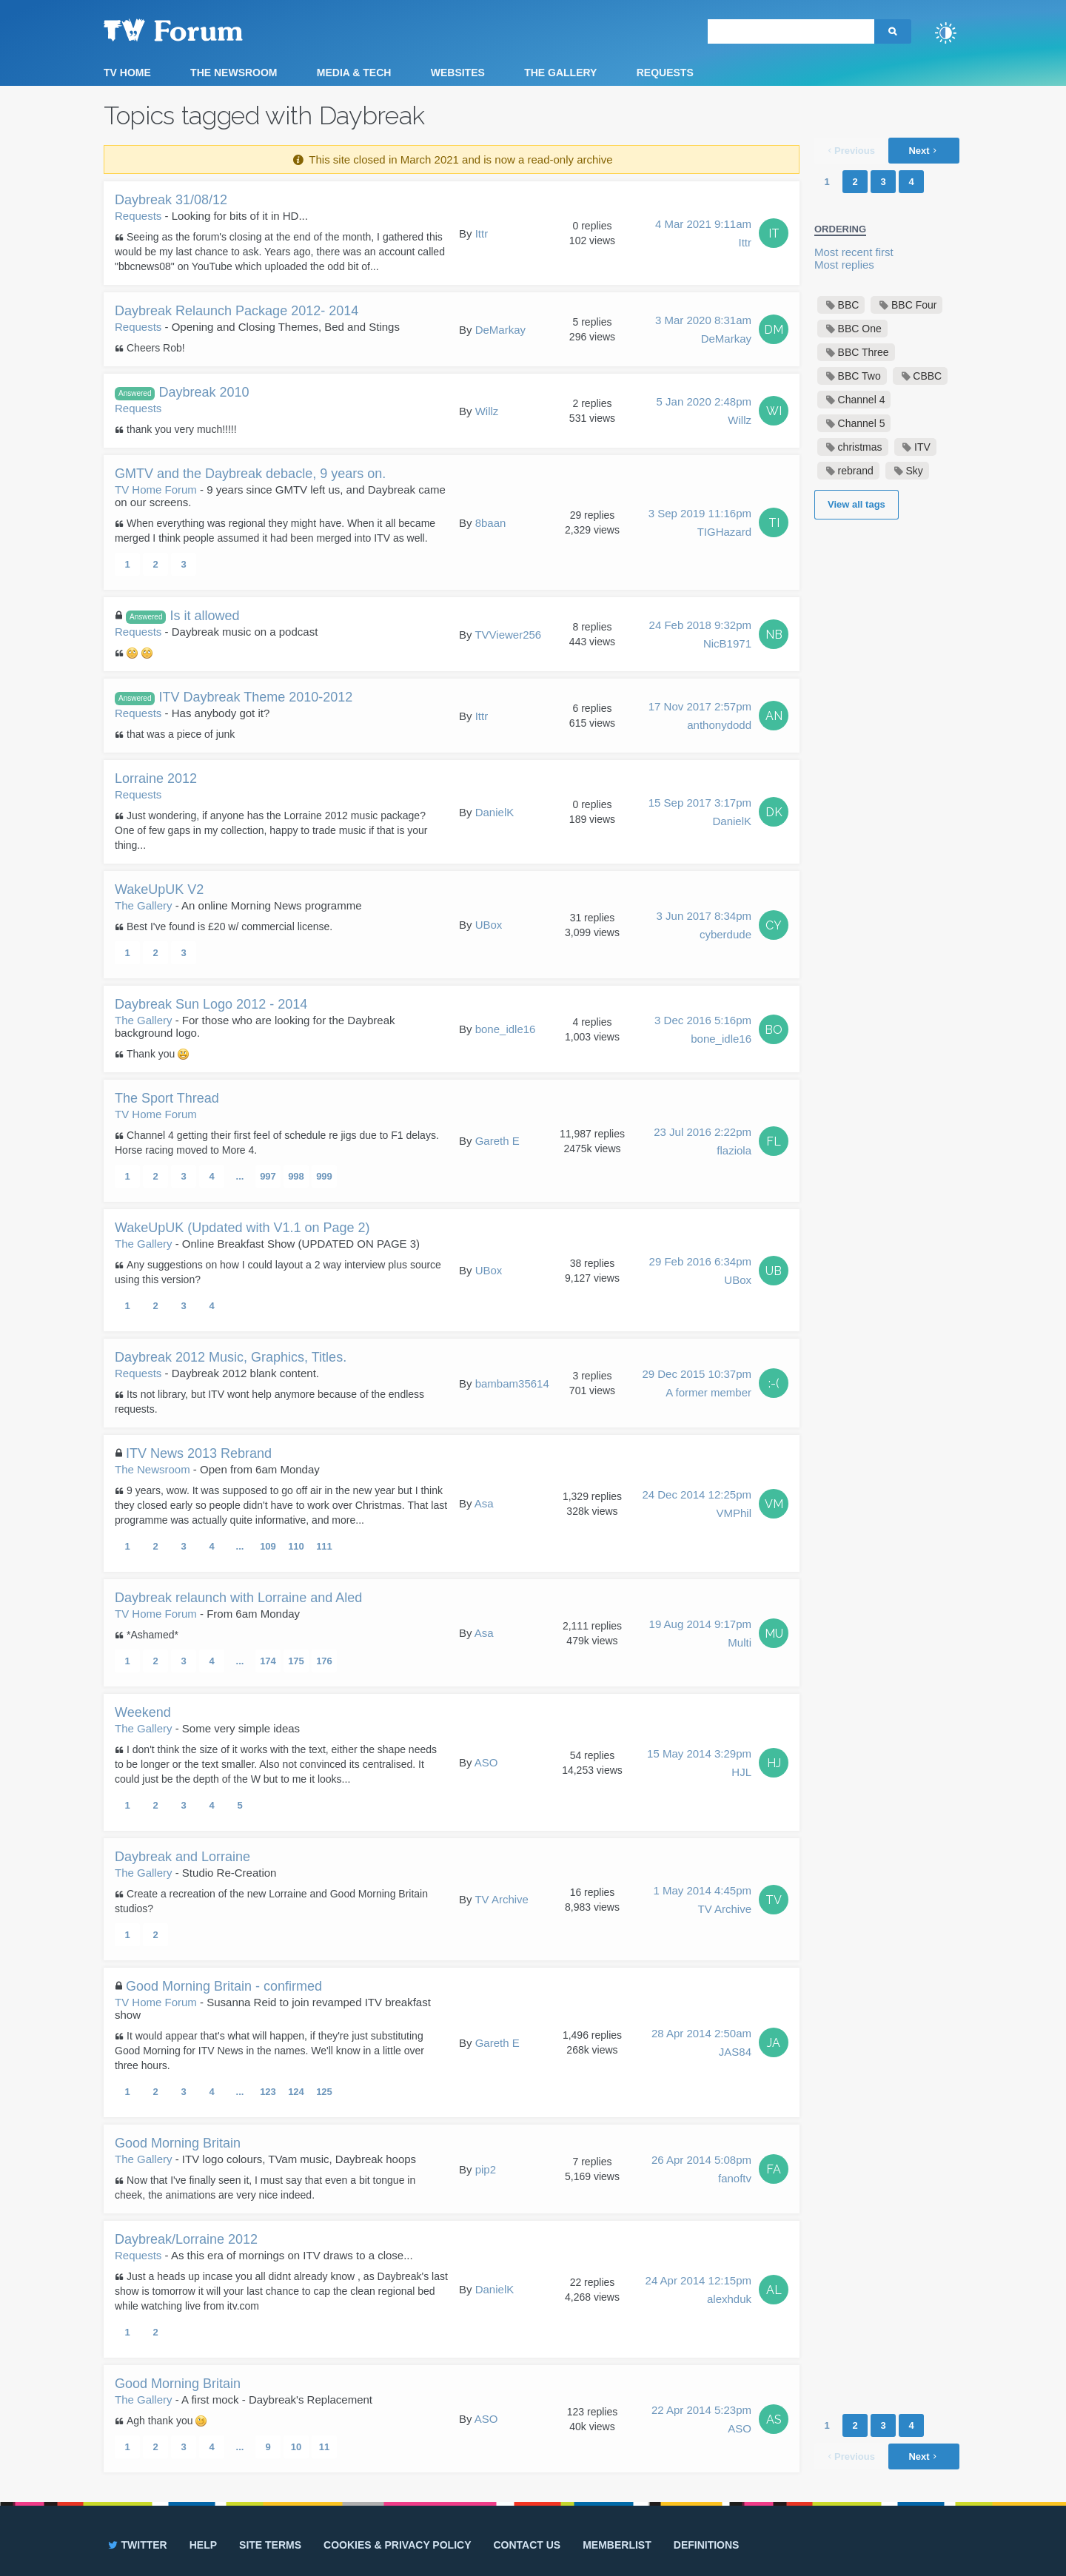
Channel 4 (861, 400)
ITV (922, 447)
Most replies (844, 264)
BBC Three (863, 352)
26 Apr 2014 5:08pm (701, 2170)
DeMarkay (500, 329)
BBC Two (859, 376)
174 (268, 1661)
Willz (487, 411)
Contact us (526, 2545)
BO (773, 1030)
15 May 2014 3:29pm (699, 1764)
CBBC (927, 376)
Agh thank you (167, 2421)
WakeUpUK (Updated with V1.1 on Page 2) (242, 1227)
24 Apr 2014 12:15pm (698, 2291)
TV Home (127, 72)
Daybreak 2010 (182, 392)
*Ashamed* (152, 1635)
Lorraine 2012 (156, 778)
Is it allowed (183, 616)
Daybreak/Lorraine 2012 (186, 2239)
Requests (665, 72)
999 (324, 1176)
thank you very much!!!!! (182, 429)
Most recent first (854, 252)
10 (296, 2446)
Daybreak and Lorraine (182, 1856)
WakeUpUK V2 (159, 889)
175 (296, 1661)
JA (773, 2043)
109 (268, 1546)
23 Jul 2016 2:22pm (702, 1143)
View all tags (856, 504)
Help (203, 2545)
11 (324, 2446)
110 (296, 1546)
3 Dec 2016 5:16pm (702, 1031)
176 (324, 1661)
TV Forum (196, 29)
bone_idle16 (505, 1029)
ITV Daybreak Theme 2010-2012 (233, 697)
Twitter (136, 2545)
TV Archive (502, 1899)
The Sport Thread (167, 1098)
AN (773, 716)
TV (773, 1900)
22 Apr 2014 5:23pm (701, 2421)
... (240, 1176)
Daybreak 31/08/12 (171, 199)
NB (773, 635)
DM (773, 330)
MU (774, 1634)
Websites (458, 72)
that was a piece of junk (181, 734)
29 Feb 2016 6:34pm (700, 1272)
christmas (860, 447)
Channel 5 (861, 423)
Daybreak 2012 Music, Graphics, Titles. (230, 1357)
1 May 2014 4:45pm (702, 1901)
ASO (486, 1762)
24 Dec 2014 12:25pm (696, 1505)
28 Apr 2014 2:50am (701, 2044)
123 (268, 2091)
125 (324, 2091)
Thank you (158, 1054)
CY (773, 925)
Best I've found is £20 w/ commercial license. (229, 926)
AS (774, 2419)
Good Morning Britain (178, 2143)
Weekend (143, 1712)
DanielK (494, 812)
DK (773, 812)
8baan (490, 523)
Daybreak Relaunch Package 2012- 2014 (236, 310)
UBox (489, 924)
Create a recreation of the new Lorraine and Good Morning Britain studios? (271, 1901)
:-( (774, 1383)
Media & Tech (354, 72)
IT (774, 233)
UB (773, 1271)
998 (296, 1176)
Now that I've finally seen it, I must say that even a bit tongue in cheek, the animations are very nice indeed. (265, 2187)
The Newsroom (233, 72)
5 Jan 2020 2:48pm (704, 412)
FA (773, 2169)
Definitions (707, 2545)
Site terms (270, 2545)
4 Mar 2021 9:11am (703, 235)
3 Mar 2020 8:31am (703, 331)
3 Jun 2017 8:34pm (704, 926)
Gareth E (497, 1140)
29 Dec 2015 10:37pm (696, 1385)
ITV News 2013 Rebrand (199, 1453)
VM (774, 1504)
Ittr (482, 233)
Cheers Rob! (156, 348)
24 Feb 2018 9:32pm (700, 636)
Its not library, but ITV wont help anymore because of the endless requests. (269, 1401)
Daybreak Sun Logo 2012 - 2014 (211, 1004)
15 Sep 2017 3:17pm (699, 813)
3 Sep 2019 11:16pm (699, 524)
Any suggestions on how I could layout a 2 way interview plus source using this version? (278, 1272)
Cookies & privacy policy (397, 2545)
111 (324, 1546)
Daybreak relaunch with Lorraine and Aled (238, 1597)
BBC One (860, 328)
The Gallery (560, 72)
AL (774, 2290)
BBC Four (913, 305)
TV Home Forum (156, 489)
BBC (848, 305)
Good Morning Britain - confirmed (224, 1986)
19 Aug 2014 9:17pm (700, 1635)
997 (268, 1176)
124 (296, 2091)
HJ (774, 1763)
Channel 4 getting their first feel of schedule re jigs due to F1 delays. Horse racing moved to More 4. (277, 1142)
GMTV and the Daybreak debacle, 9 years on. (250, 473)
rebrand (856, 471)
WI (774, 411)
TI (774, 523)
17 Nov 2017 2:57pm (699, 717)
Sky (913, 471)
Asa (484, 1503)
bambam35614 (512, 1383)
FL (773, 1141)
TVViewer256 (508, 634)
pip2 (485, 2169)
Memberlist (617, 2545)
